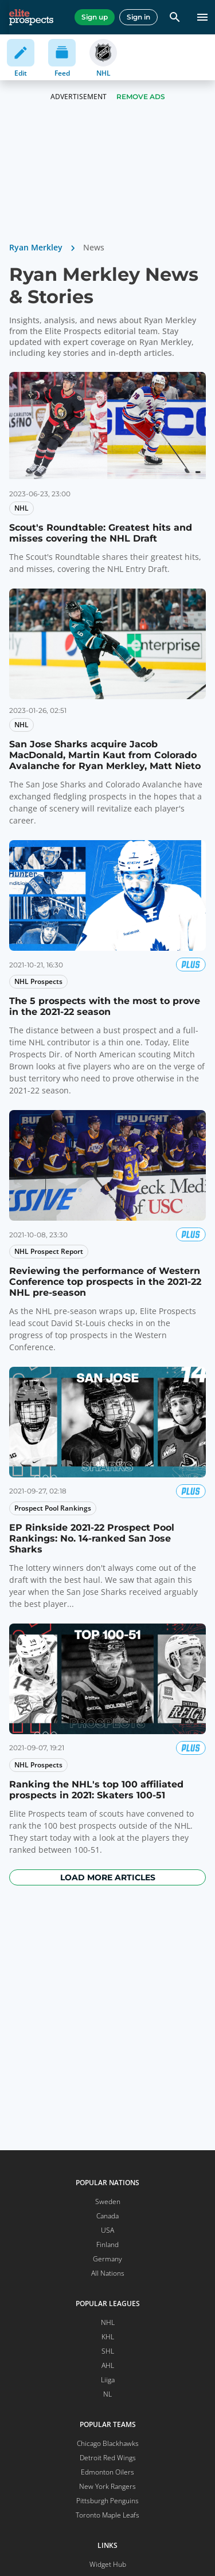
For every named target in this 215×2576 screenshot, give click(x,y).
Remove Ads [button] (140, 96)
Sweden (107, 2201)
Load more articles (107, 1877)
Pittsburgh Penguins (107, 2501)
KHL (107, 2337)
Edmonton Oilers (107, 2472)
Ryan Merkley (35, 247)
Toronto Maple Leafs (107, 2515)
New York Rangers (107, 2486)
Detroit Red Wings (108, 2458)
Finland (107, 2244)
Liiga (108, 2380)
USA (107, 2230)
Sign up (94, 17)
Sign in (138, 17)
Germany (107, 2259)
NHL (108, 2322)
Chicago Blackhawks (108, 2443)
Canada (107, 2216)
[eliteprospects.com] (31, 17)
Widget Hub (107, 2564)
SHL (107, 2351)
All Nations (107, 2273)
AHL (107, 2365)
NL (107, 2394)
